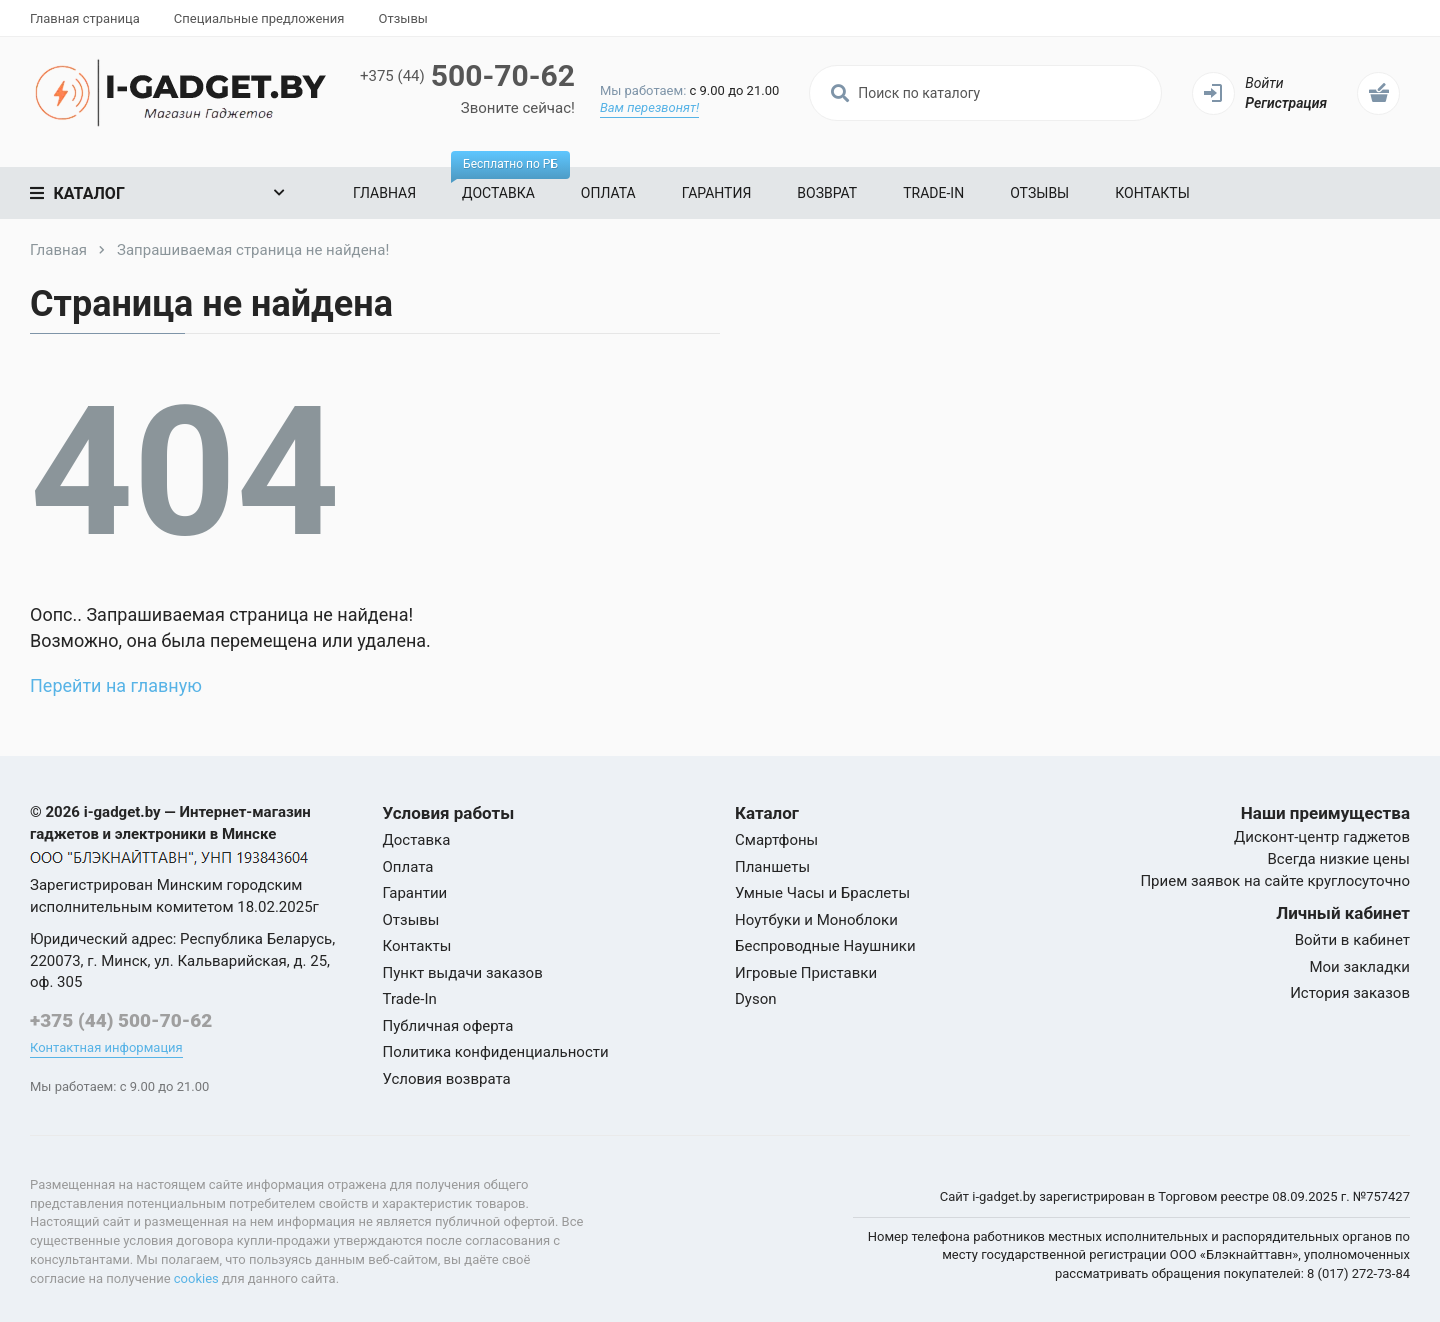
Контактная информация (106, 1047)
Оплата (608, 193)
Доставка (504, 184)
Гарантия (717, 193)
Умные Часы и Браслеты (822, 893)
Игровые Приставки (806, 973)
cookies (196, 1278)
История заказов (1350, 993)
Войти (1264, 83)
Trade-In (933, 193)
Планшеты (772, 867)
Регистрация (1286, 103)
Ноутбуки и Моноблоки (816, 920)
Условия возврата (447, 1079)
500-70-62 (467, 75)
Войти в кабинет (1352, 940)
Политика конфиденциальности (496, 1052)
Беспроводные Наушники (825, 946)
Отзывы (402, 18)
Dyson (756, 999)
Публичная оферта (448, 1026)
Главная (384, 193)
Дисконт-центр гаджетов (1322, 837)
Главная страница (85, 18)
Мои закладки (1359, 967)
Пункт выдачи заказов (463, 973)
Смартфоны (776, 840)
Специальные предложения (259, 18)
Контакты (1152, 193)
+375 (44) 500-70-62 (121, 1020)
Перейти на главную (116, 685)
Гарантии (415, 893)
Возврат (827, 193)
